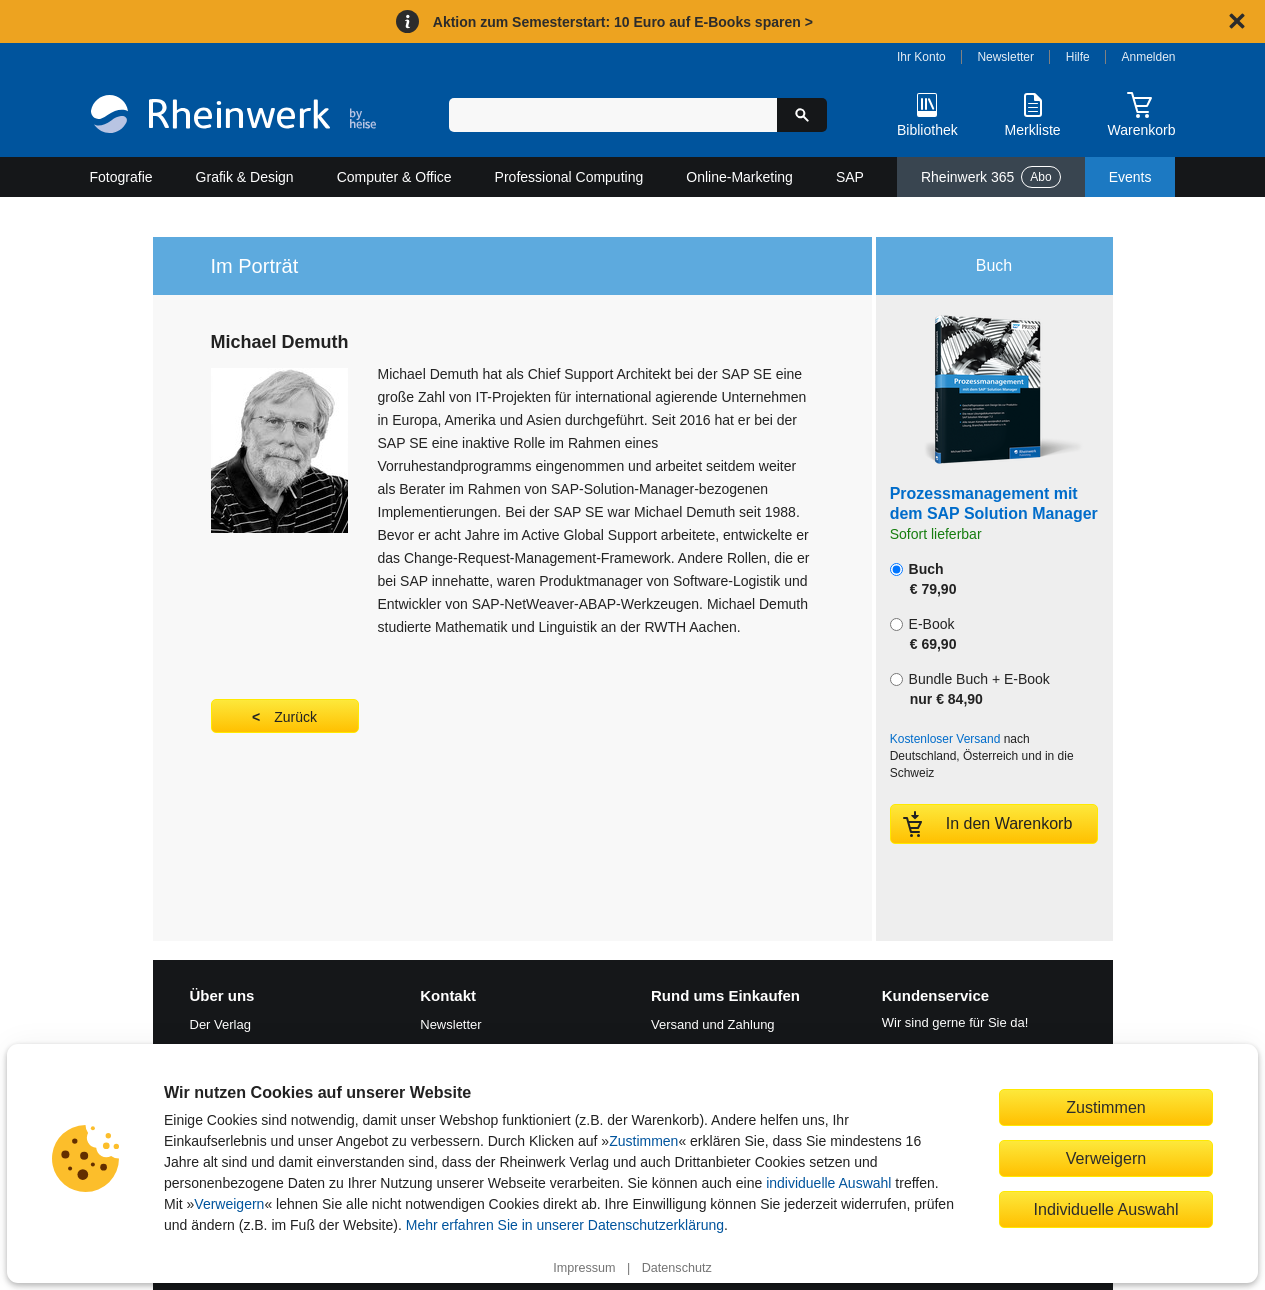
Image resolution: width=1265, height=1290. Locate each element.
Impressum (584, 1268)
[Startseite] (233, 116)
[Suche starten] (802, 115)
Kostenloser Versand (945, 739)
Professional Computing (569, 177)
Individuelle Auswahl (1106, 1209)
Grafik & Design (245, 177)
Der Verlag (220, 1024)
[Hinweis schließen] (1237, 21)
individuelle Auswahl (828, 1183)
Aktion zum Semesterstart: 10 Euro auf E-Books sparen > (623, 22)
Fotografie (121, 177)
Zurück (295, 717)
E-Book (923, 634)
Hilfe (1078, 57)
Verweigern (229, 1204)
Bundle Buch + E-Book (970, 689)
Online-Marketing (739, 177)
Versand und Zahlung (713, 1024)
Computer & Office (394, 177)
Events (1130, 177)
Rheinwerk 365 (991, 177)
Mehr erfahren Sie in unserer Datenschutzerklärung (565, 1225)
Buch (923, 579)
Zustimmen (643, 1141)
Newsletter (1005, 57)
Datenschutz (677, 1268)
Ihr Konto (921, 57)
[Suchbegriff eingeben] (613, 115)
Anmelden (1149, 57)
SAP (850, 177)
